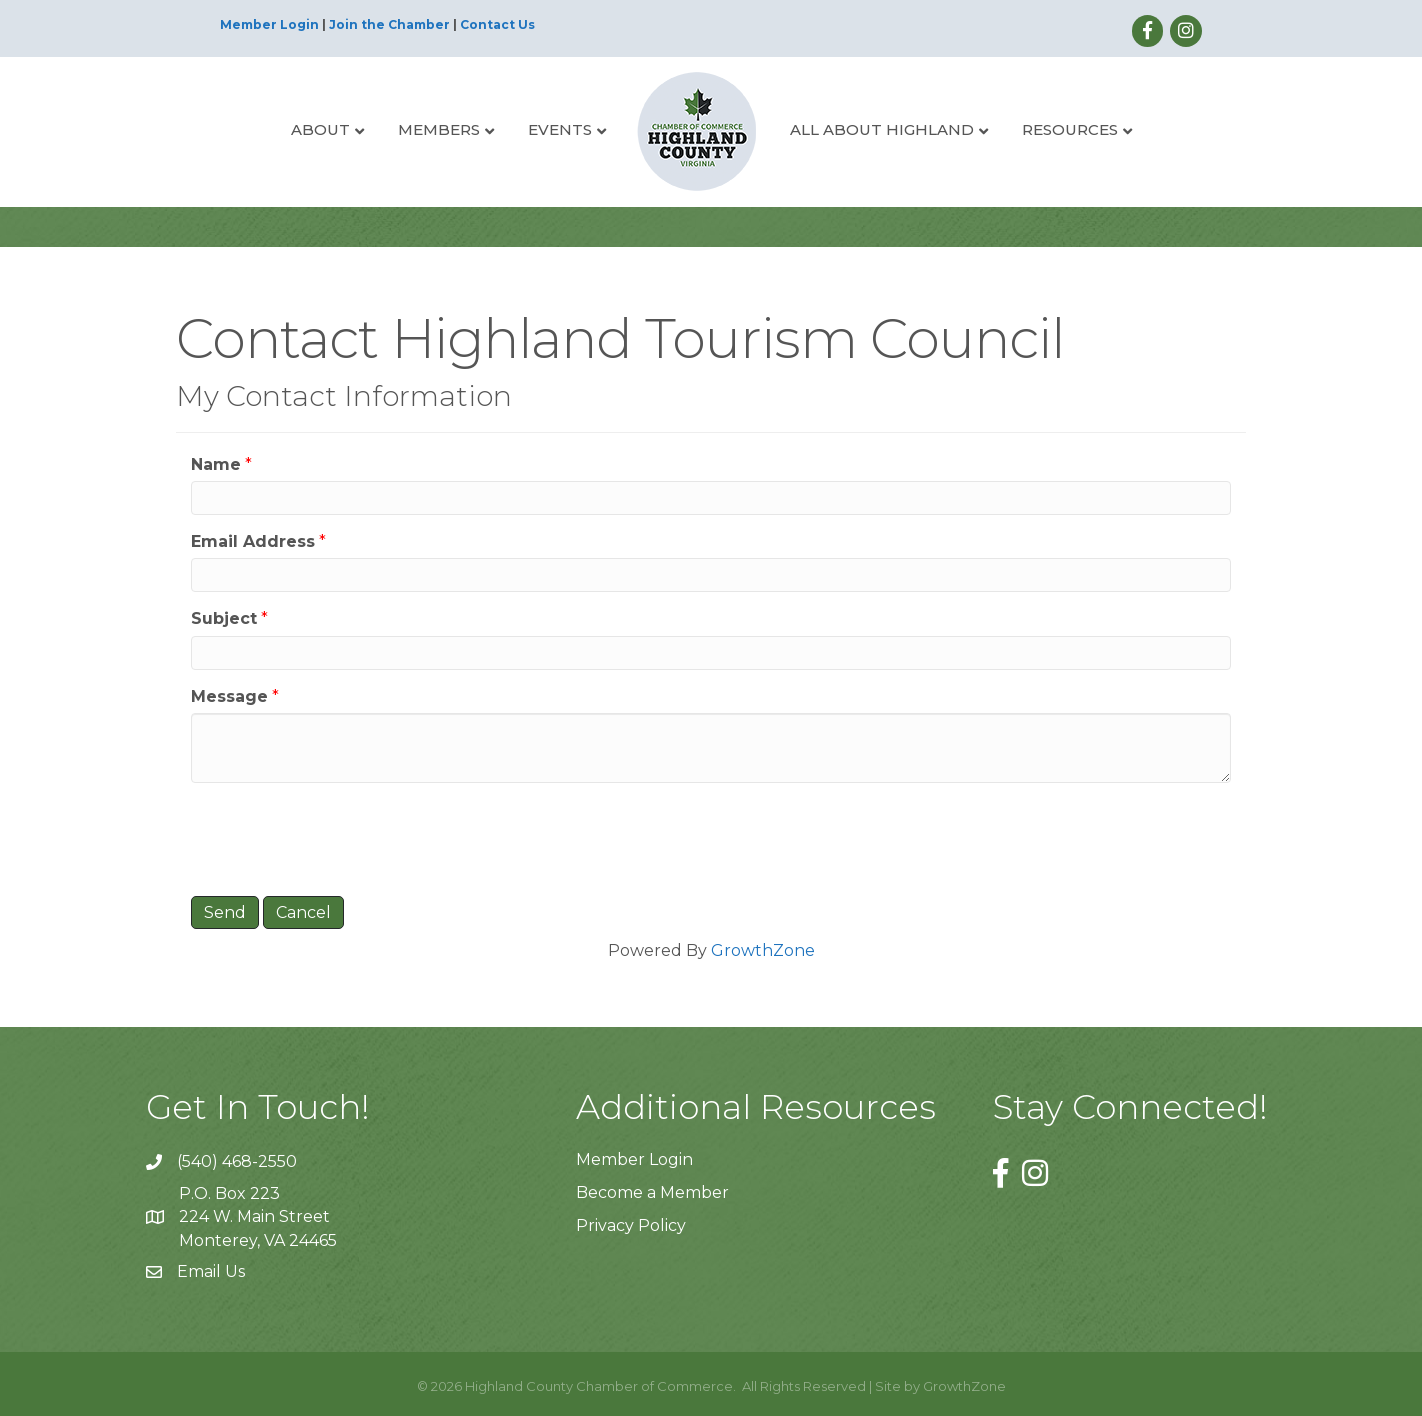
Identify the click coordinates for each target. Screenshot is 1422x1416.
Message (229, 696)
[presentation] (343, 837)
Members (439, 129)
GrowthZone (763, 950)
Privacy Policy (631, 1225)
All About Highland (882, 129)
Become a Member (652, 1192)
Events (560, 129)
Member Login (269, 24)
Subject (224, 618)
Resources (1070, 129)
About (320, 129)
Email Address (253, 541)
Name (216, 464)
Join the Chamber (389, 24)
